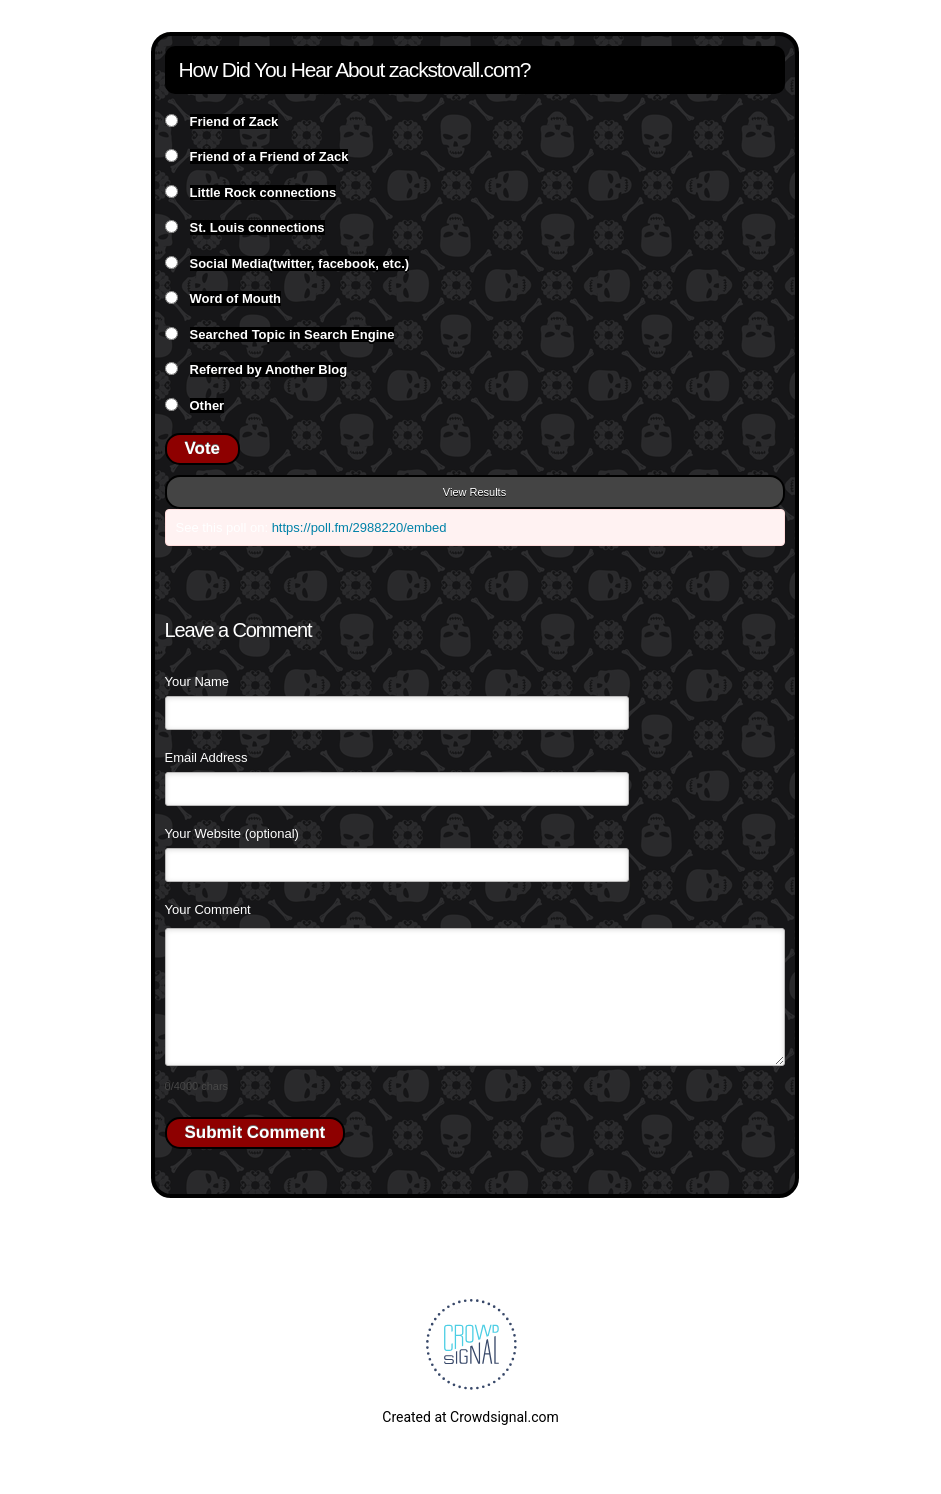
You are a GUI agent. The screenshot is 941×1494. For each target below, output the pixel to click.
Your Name (197, 681)
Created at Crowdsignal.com (470, 1417)
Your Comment (208, 909)
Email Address (206, 757)
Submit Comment (255, 1132)
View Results (474, 492)
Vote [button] (203, 448)
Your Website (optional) (232, 833)
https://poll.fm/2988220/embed (359, 527)
